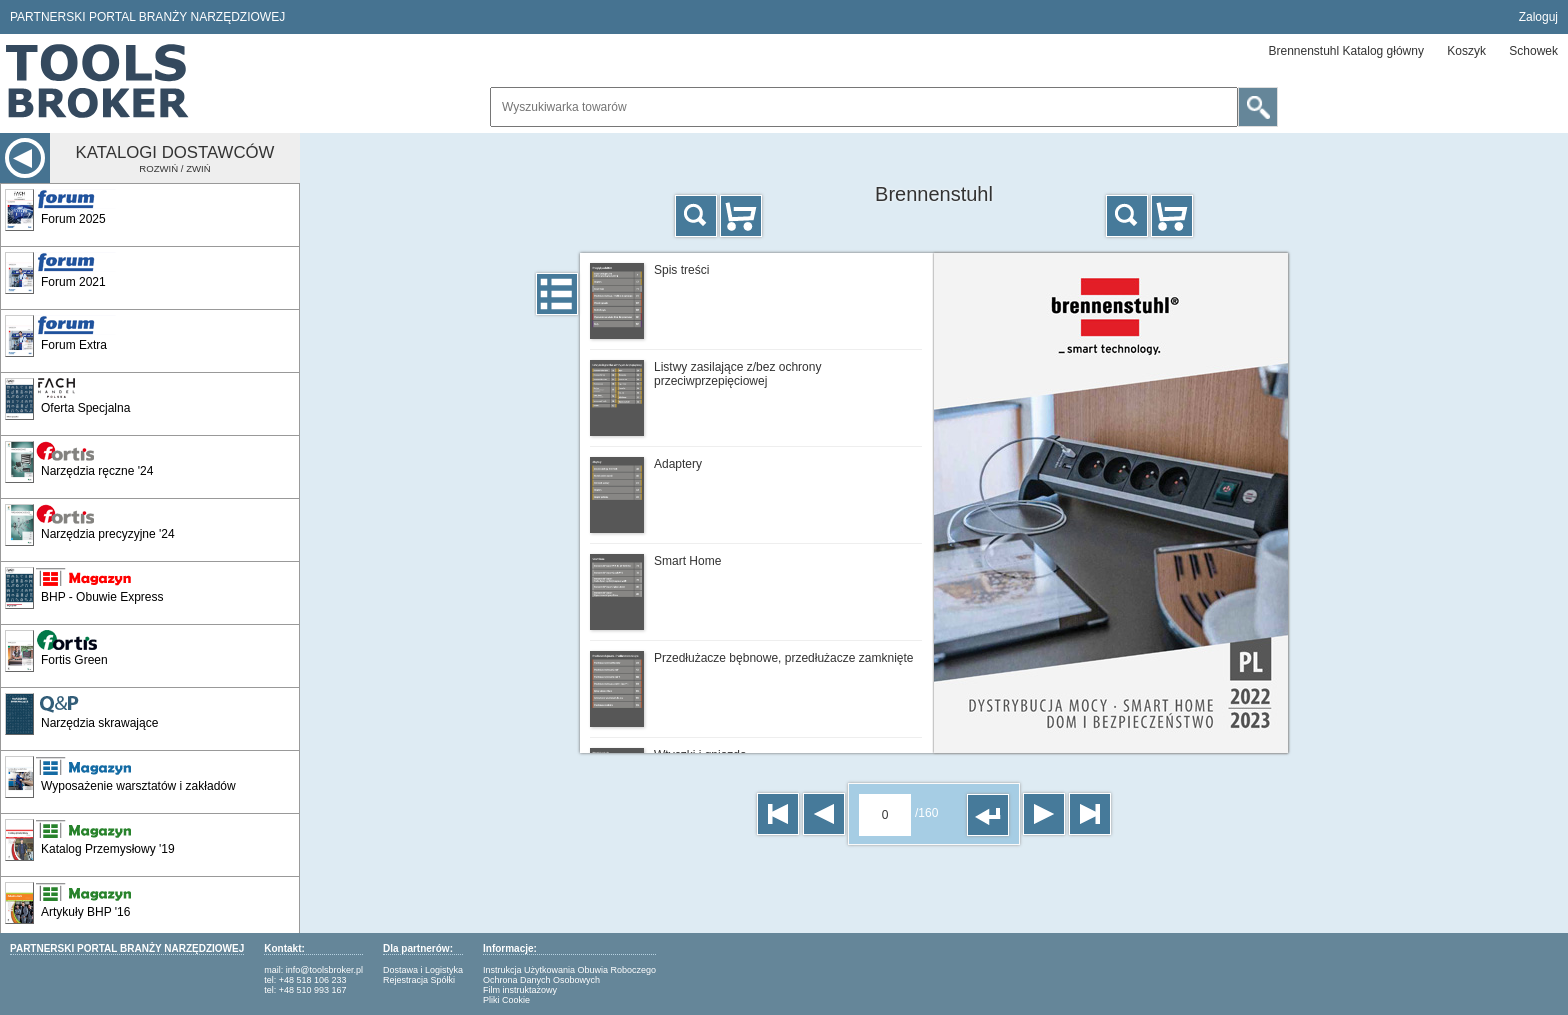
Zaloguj (1538, 17)
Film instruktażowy (520, 990)
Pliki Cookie (506, 1000)
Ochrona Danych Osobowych (541, 980)
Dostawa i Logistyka (423, 970)
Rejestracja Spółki (419, 980)
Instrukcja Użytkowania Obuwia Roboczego (569, 970)
